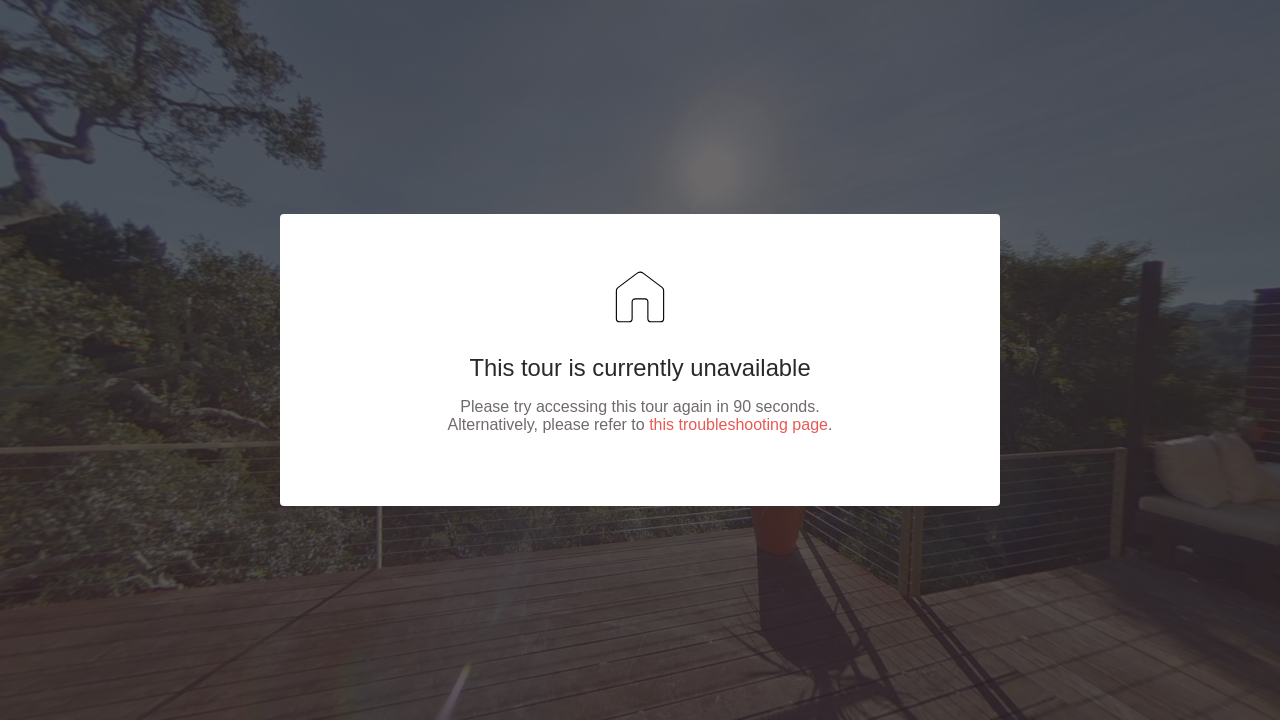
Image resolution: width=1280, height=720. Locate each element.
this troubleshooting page (738, 424)
